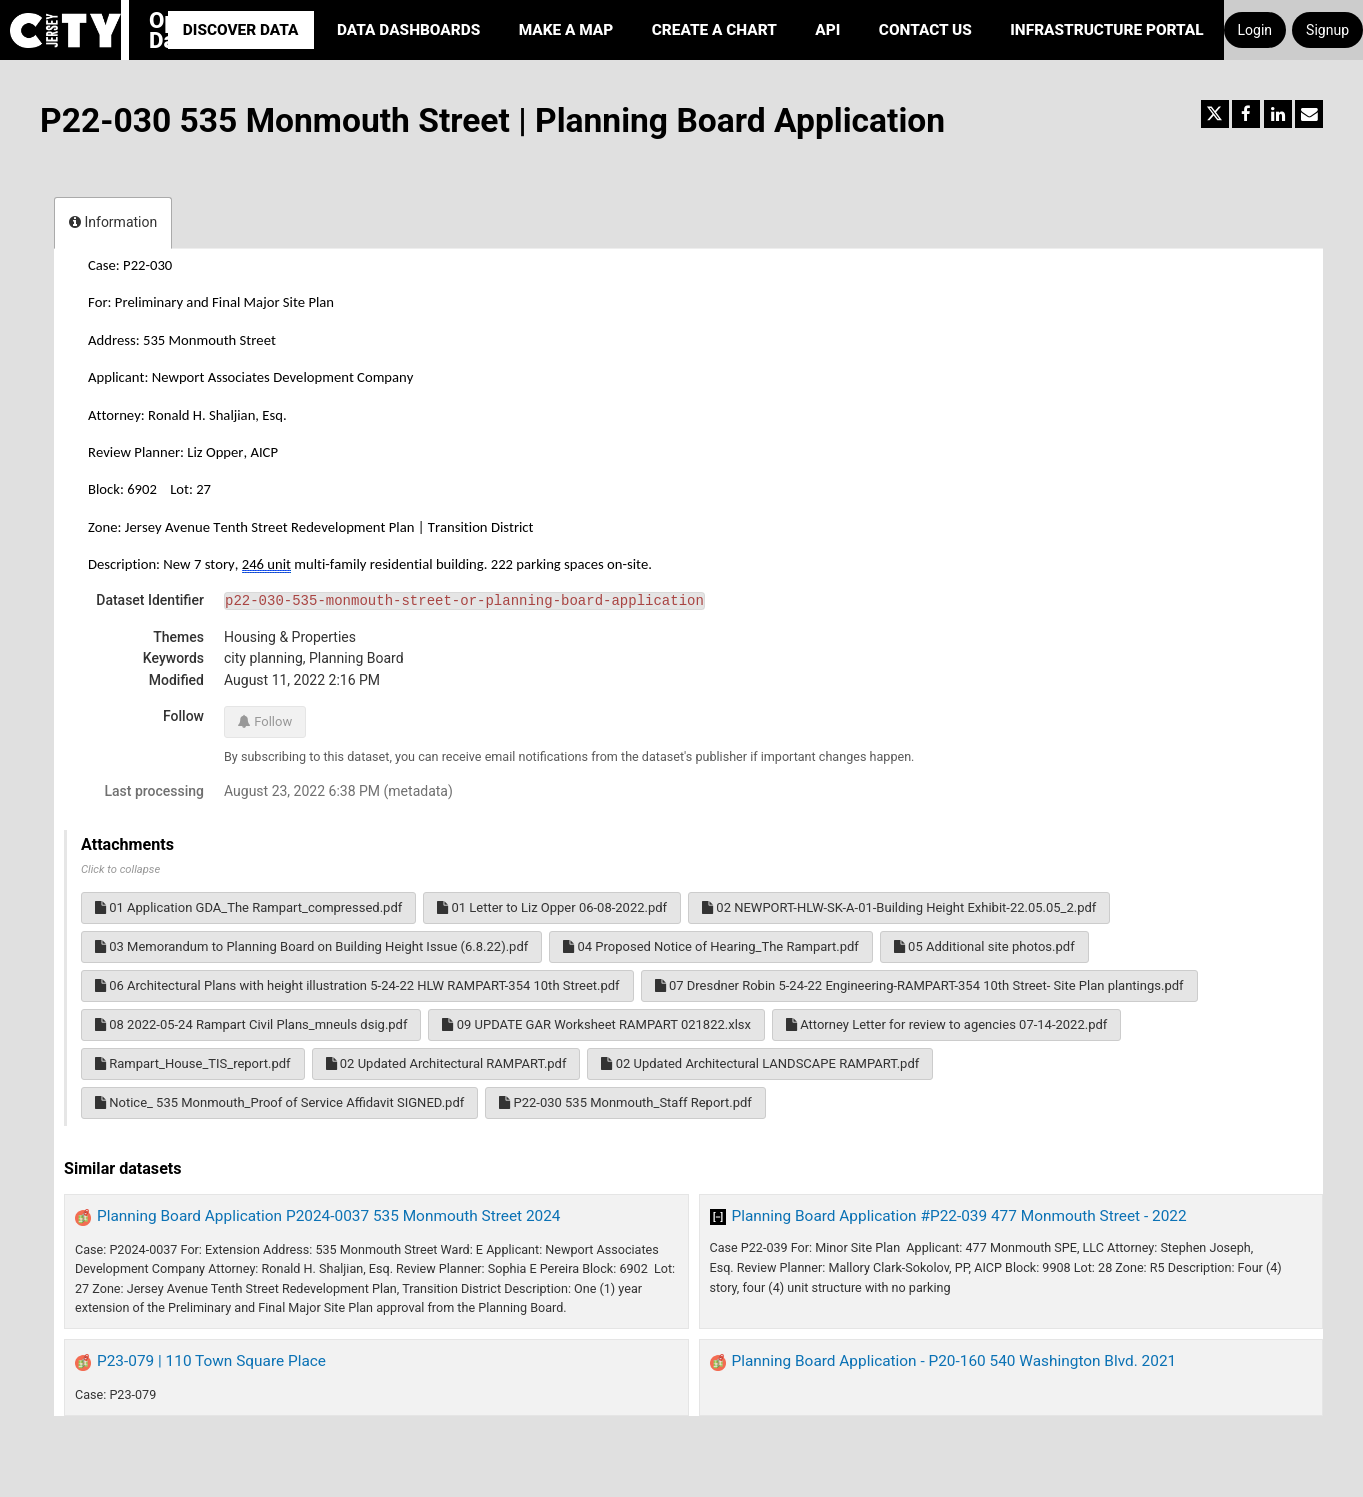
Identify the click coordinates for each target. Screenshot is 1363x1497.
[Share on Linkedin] (1278, 114)
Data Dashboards (408, 30)
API (827, 30)
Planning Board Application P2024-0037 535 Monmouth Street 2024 (329, 1216)
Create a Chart (714, 30)
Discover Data (241, 30)
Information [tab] (113, 222)
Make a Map (566, 30)
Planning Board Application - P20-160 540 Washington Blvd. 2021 (954, 1361)
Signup (1327, 30)
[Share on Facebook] (1246, 114)
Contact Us (925, 30)
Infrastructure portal (1106, 30)
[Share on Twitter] (1215, 114)
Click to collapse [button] (120, 869)
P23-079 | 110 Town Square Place (211, 1361)
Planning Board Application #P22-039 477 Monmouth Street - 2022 (959, 1216)
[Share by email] (1309, 114)
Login (1255, 30)
